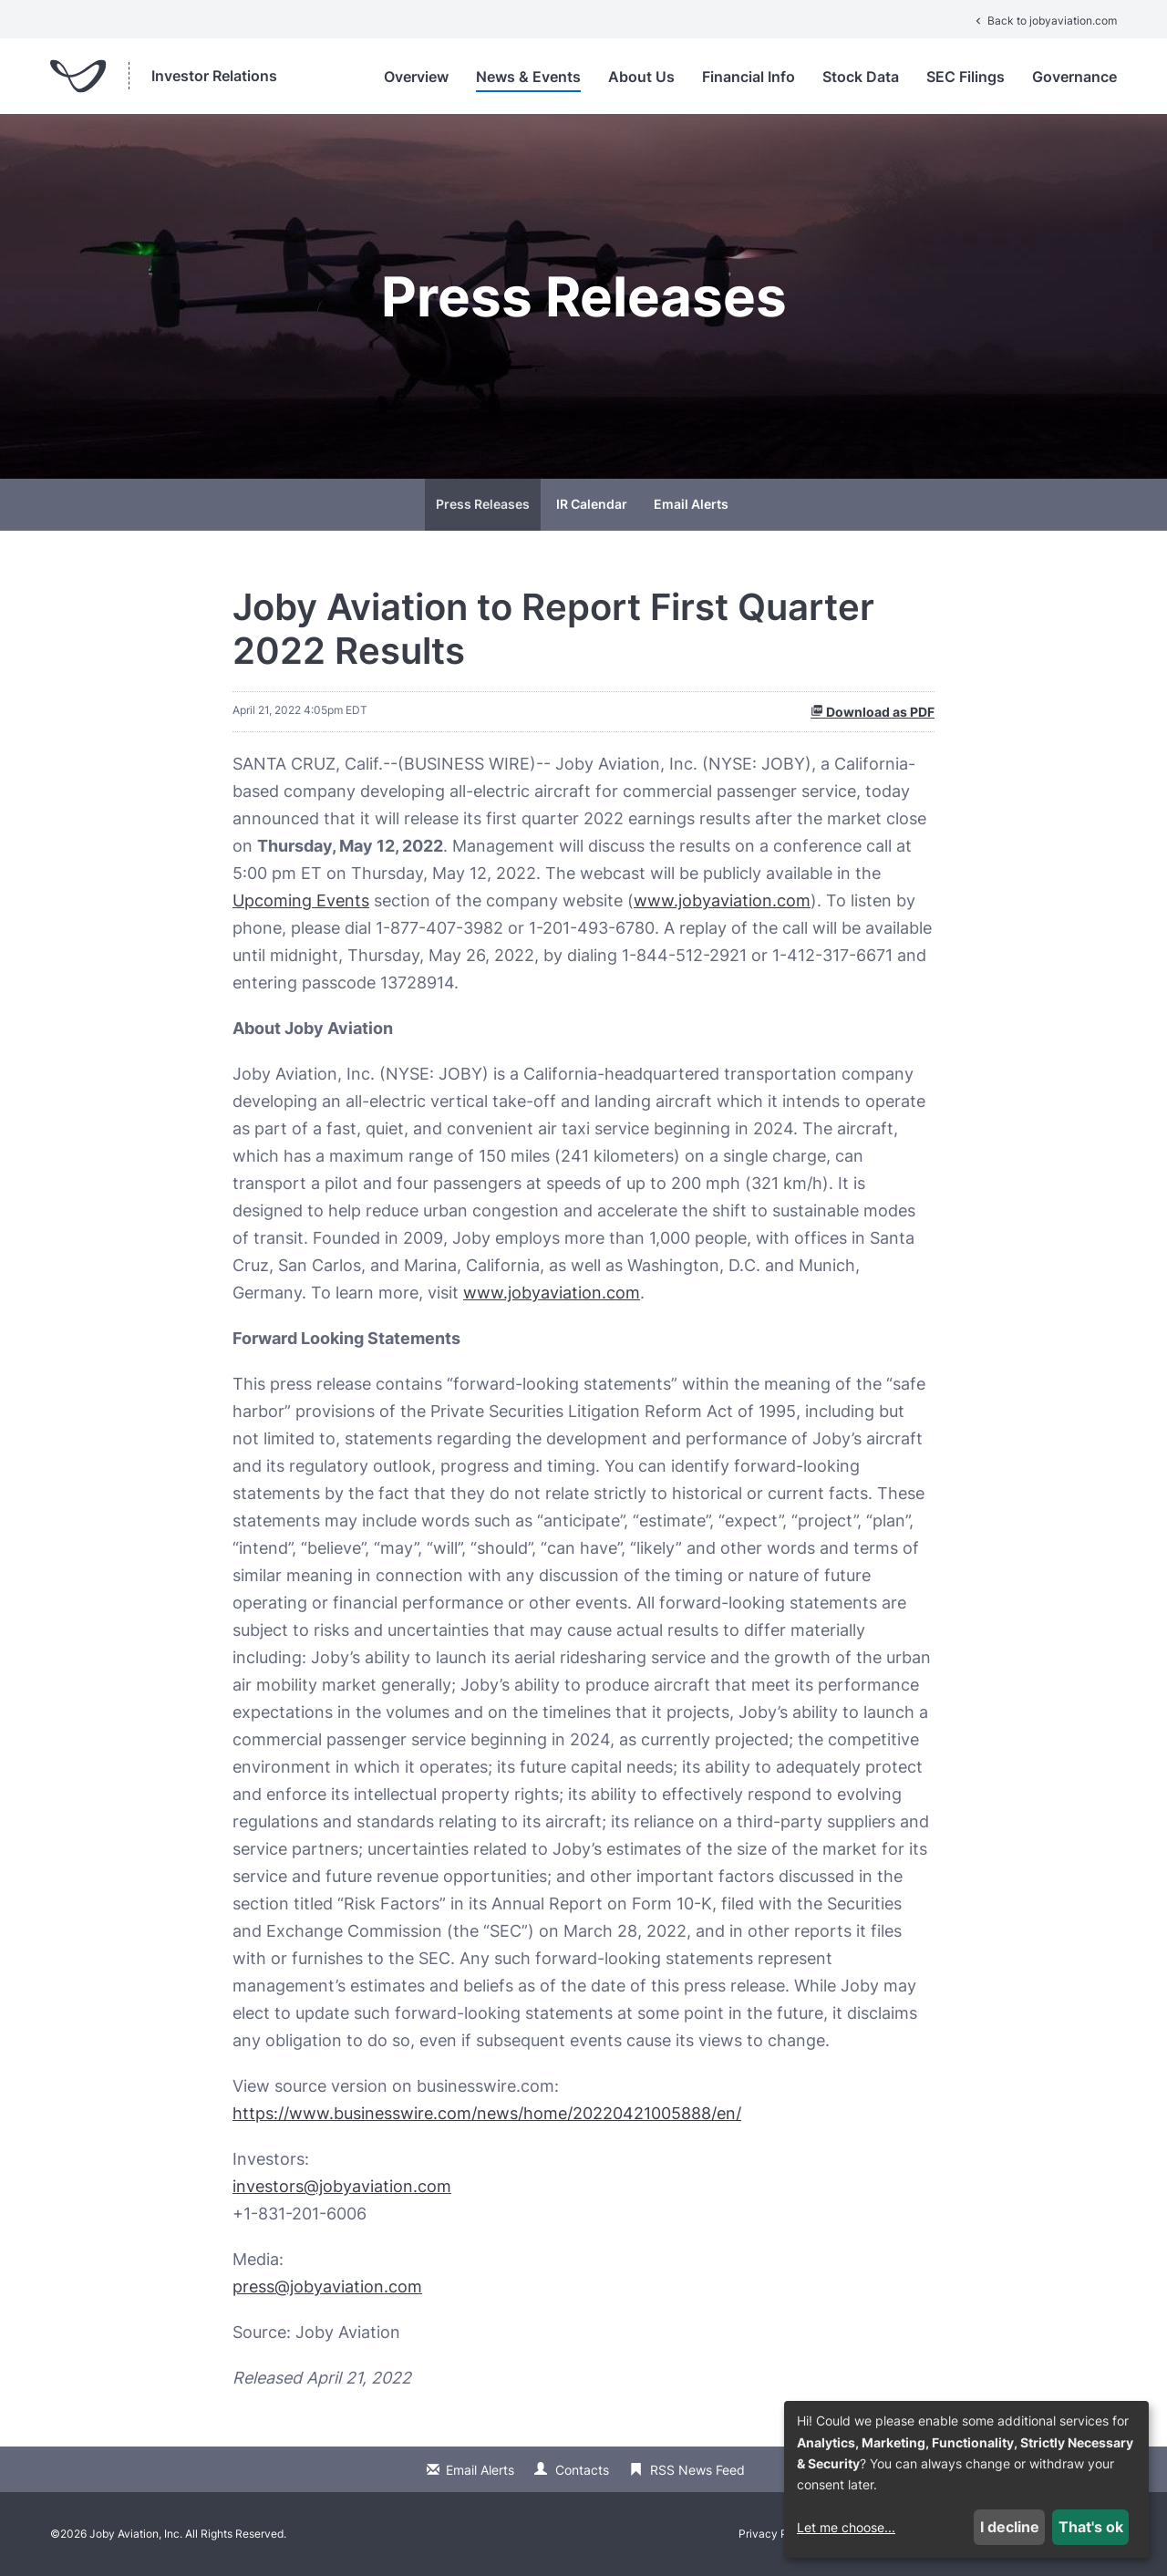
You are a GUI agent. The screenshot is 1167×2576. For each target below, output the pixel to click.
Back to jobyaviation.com (1044, 20)
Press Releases (483, 504)
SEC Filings (965, 76)
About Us (641, 76)
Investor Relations (214, 76)
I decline (1009, 2527)
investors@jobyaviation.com (341, 2186)
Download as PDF (873, 711)
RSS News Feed (697, 2470)
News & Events (528, 76)
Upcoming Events (300, 900)
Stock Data (860, 76)
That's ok (1091, 2527)
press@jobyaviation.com (327, 2286)
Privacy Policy (775, 2534)
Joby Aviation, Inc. (135, 2533)
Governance (1074, 76)
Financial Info (748, 76)
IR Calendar (591, 504)
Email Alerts (691, 504)
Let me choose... (846, 2527)
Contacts (582, 2470)
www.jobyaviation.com (722, 900)
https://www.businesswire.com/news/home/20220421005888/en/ (486, 2113)
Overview (416, 76)
